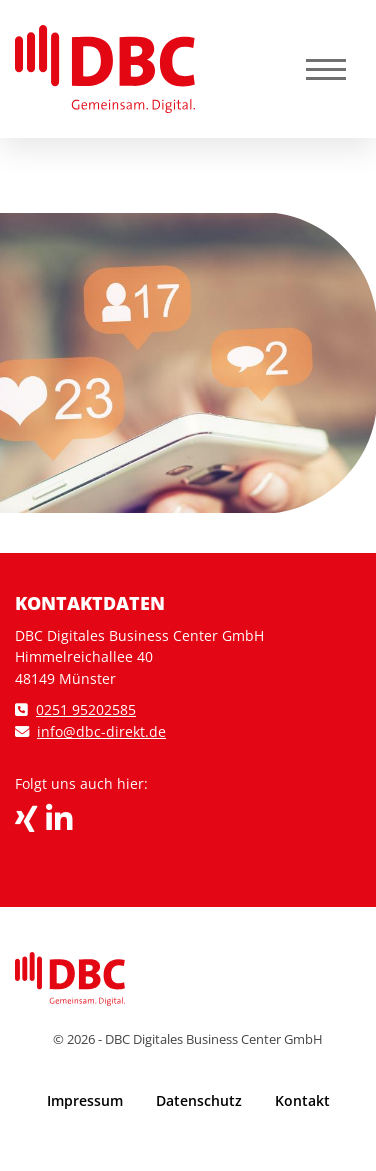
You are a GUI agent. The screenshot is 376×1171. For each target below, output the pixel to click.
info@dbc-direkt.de (101, 731)
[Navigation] (326, 69)
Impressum (85, 1100)
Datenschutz (199, 1100)
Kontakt (302, 1100)
